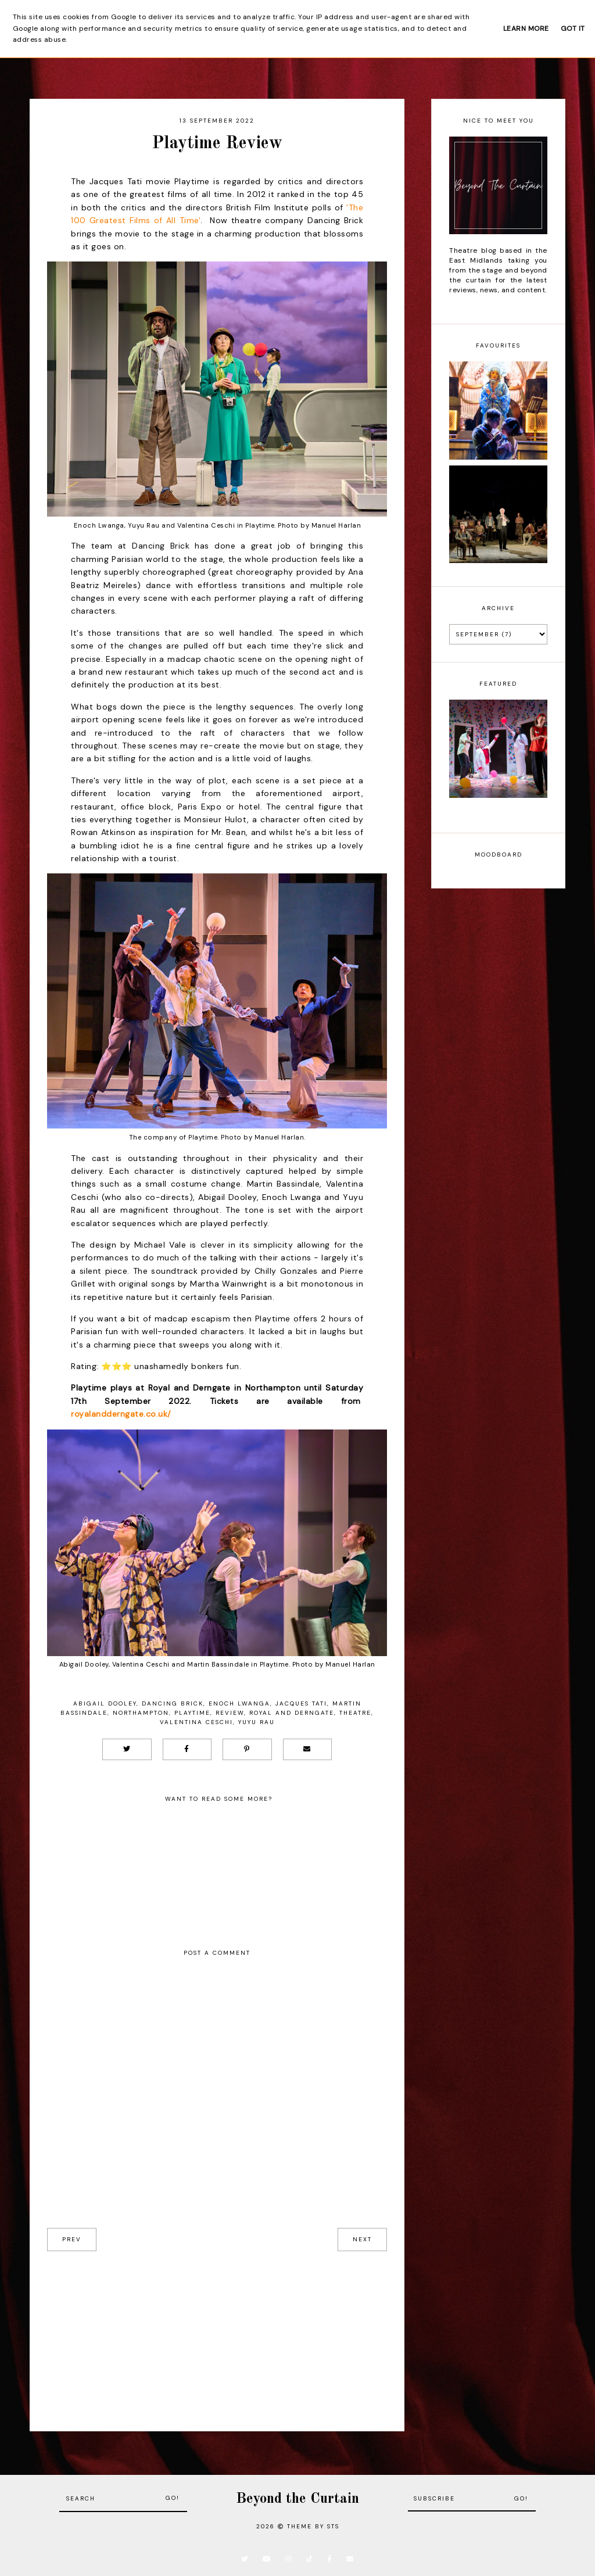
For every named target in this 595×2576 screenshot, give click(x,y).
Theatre (355, 1713)
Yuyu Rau (256, 1722)
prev (71, 2239)
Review (230, 1713)
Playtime (192, 1713)
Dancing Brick (172, 1703)
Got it (573, 28)
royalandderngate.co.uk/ (121, 1414)
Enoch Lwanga (239, 1703)
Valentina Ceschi (196, 1722)
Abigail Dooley (105, 1703)
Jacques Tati (301, 1703)
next (362, 2239)
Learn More (526, 28)
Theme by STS (313, 2526)
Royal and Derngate (291, 1713)
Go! (173, 2498)
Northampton (141, 1713)
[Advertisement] (217, 2332)
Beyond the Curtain (297, 2499)
